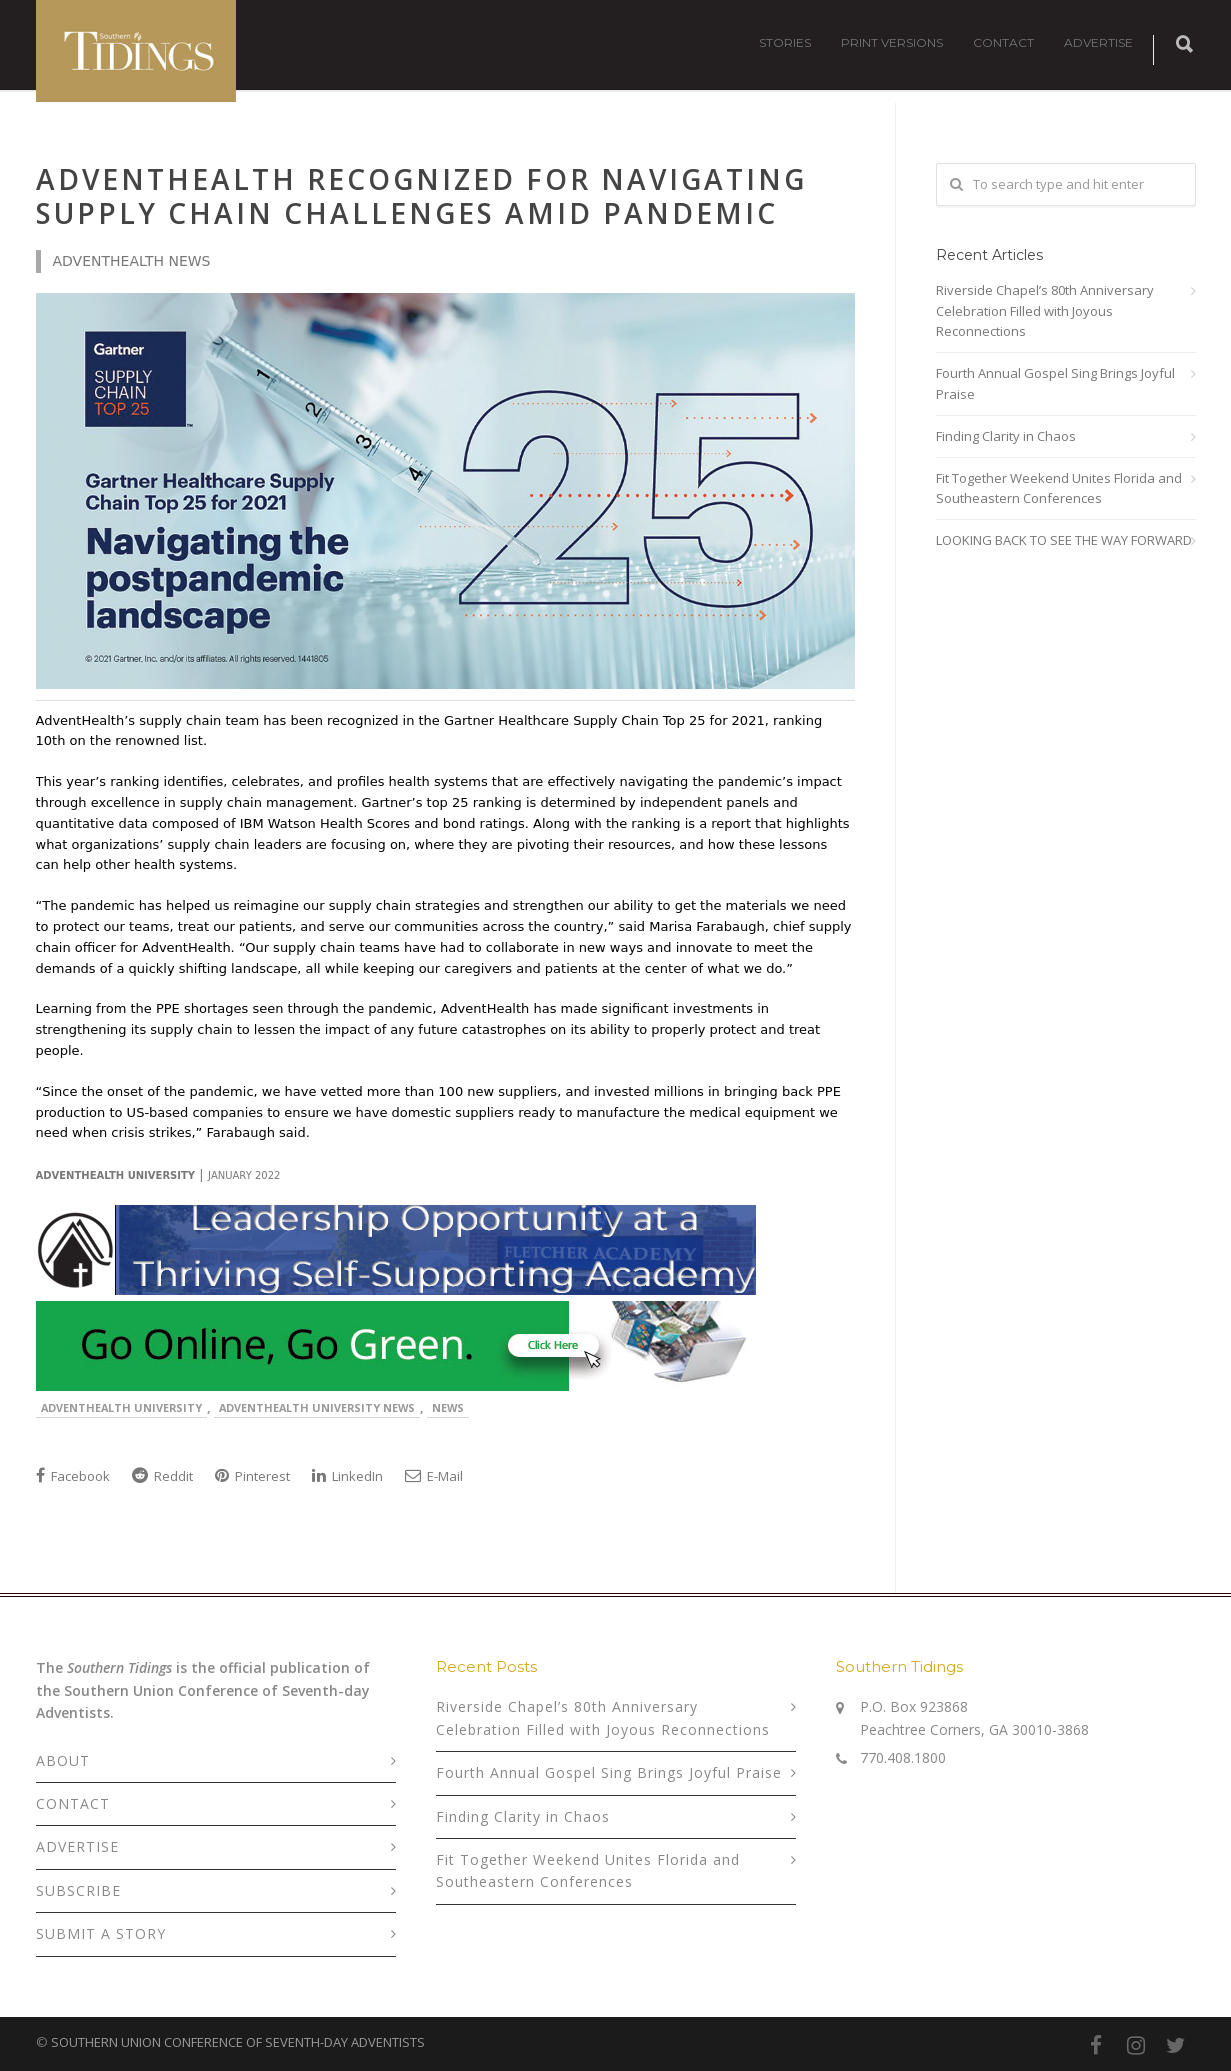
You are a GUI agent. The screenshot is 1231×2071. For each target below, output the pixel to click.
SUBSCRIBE (78, 1890)
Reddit (162, 1476)
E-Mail (434, 1476)
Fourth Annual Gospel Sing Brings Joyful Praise (1055, 383)
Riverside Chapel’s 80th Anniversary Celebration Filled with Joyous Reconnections (1045, 311)
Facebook (73, 1476)
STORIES (785, 42)
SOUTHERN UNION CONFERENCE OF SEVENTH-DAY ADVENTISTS (238, 2042)
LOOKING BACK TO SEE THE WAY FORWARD (1064, 540)
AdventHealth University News (317, 1407)
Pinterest (252, 1476)
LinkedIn (347, 1476)
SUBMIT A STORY (101, 1933)
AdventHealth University (121, 1407)
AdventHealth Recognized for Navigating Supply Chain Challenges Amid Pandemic (421, 196)
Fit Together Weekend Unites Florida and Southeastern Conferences (1059, 488)
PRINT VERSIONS (892, 42)
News (448, 1407)
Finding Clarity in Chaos (1006, 436)
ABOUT (63, 1760)
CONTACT (1003, 42)
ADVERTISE (1098, 42)
